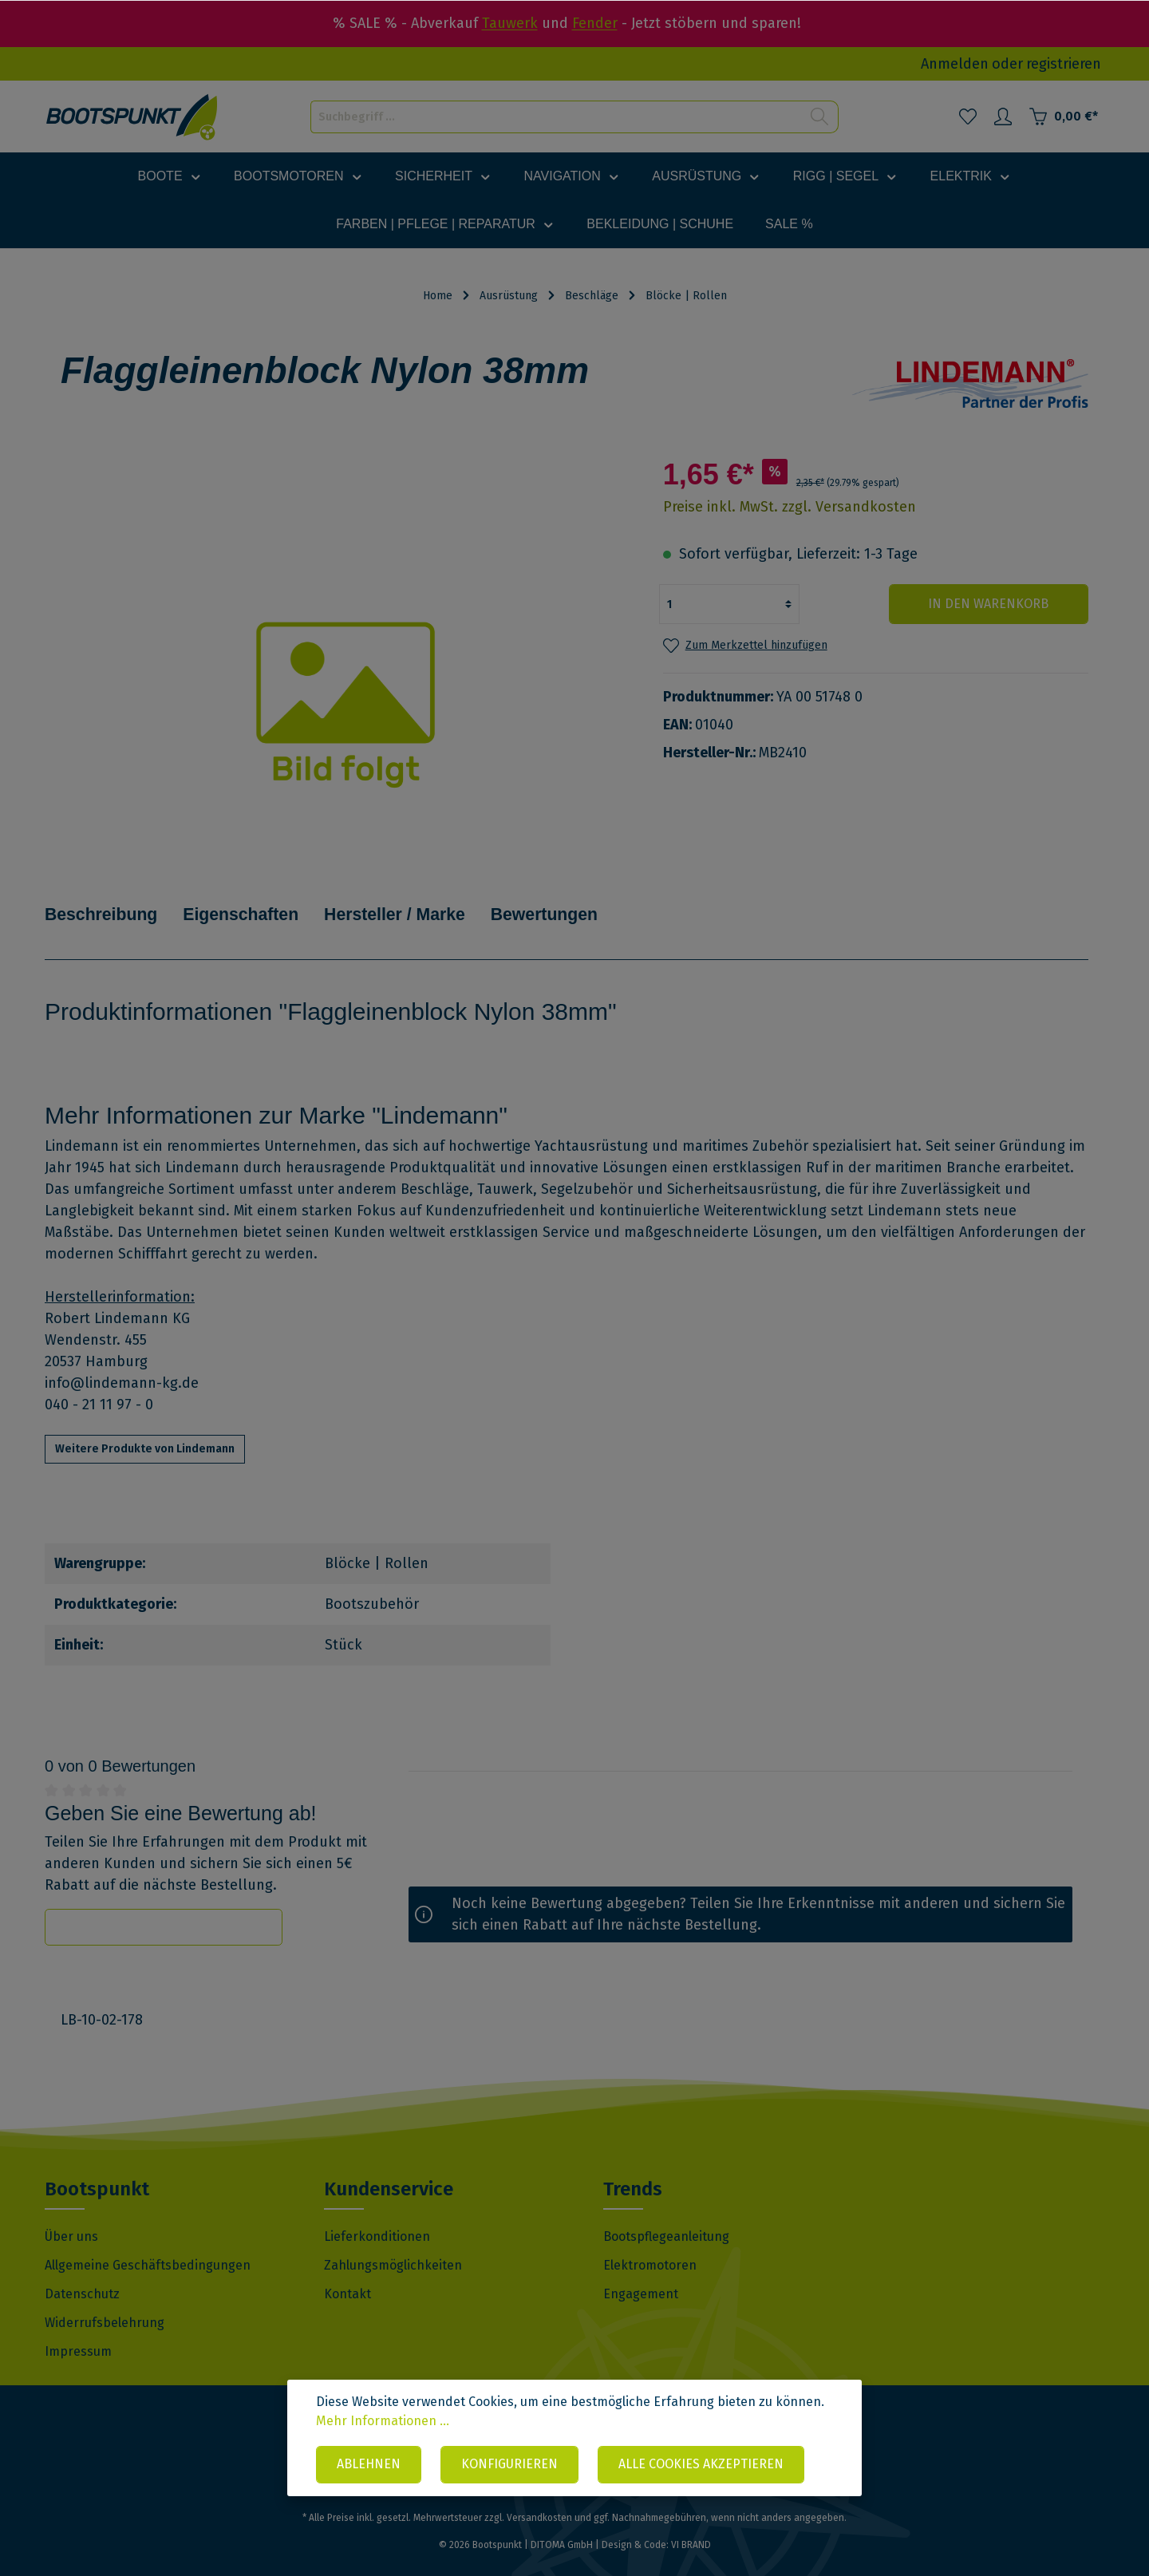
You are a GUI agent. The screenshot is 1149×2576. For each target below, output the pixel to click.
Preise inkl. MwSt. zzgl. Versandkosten (789, 507)
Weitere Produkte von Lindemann (145, 1426)
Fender (595, 23)
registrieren (1063, 64)
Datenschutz (82, 2271)
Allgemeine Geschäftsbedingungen (148, 2242)
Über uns (71, 2214)
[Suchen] (820, 117)
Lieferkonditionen (377, 2214)
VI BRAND (691, 2522)
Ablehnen (369, 2464)
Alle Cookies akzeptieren (701, 2464)
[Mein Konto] (1003, 116)
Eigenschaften (256, 902)
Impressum (78, 2329)
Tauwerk (510, 23)
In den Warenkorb (992, 603)
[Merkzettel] (968, 116)
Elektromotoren (650, 2242)
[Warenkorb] (1063, 116)
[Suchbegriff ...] (556, 117)
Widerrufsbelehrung (104, 2300)
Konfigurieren (509, 2464)
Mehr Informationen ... (382, 2420)
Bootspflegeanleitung (666, 2214)
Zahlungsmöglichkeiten (393, 2242)
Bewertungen (583, 902)
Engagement (640, 2271)
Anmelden (955, 64)
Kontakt (347, 2271)
